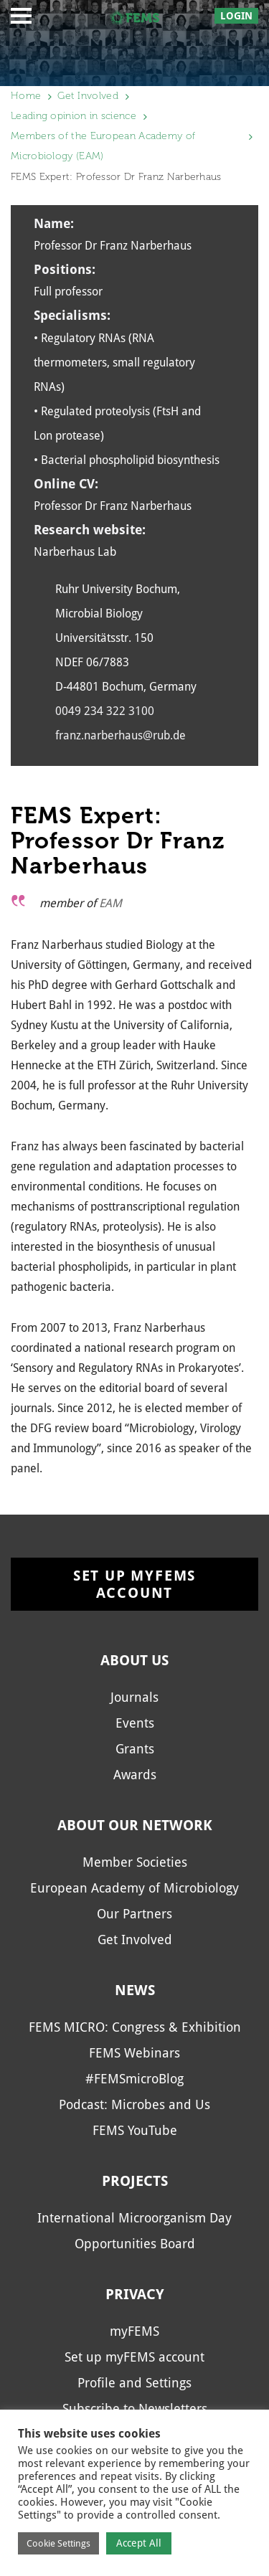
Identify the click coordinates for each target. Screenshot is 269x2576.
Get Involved (87, 96)
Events (134, 1722)
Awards (134, 1774)
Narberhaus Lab (75, 552)
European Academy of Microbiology (134, 1887)
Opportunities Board (135, 2243)
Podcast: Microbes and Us (134, 2104)
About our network (134, 1825)
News (135, 1990)
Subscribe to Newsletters (134, 2408)
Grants (134, 1748)
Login (236, 16)
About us (134, 1660)
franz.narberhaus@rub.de (120, 735)
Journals (134, 1697)
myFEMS (134, 2331)
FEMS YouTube (135, 2130)
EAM (110, 903)
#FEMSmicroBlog (134, 2078)
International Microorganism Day (134, 2217)
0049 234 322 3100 (104, 711)
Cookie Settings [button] (58, 2543)
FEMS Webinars (134, 2052)
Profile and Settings (134, 2382)
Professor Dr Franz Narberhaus (113, 506)
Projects (135, 2180)
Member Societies (134, 1862)
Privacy (134, 2294)
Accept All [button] (138, 2543)
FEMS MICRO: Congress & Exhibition (135, 2027)
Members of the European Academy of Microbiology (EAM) (103, 146)
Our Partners (134, 1913)
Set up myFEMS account (134, 1584)
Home (26, 96)
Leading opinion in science (73, 116)
